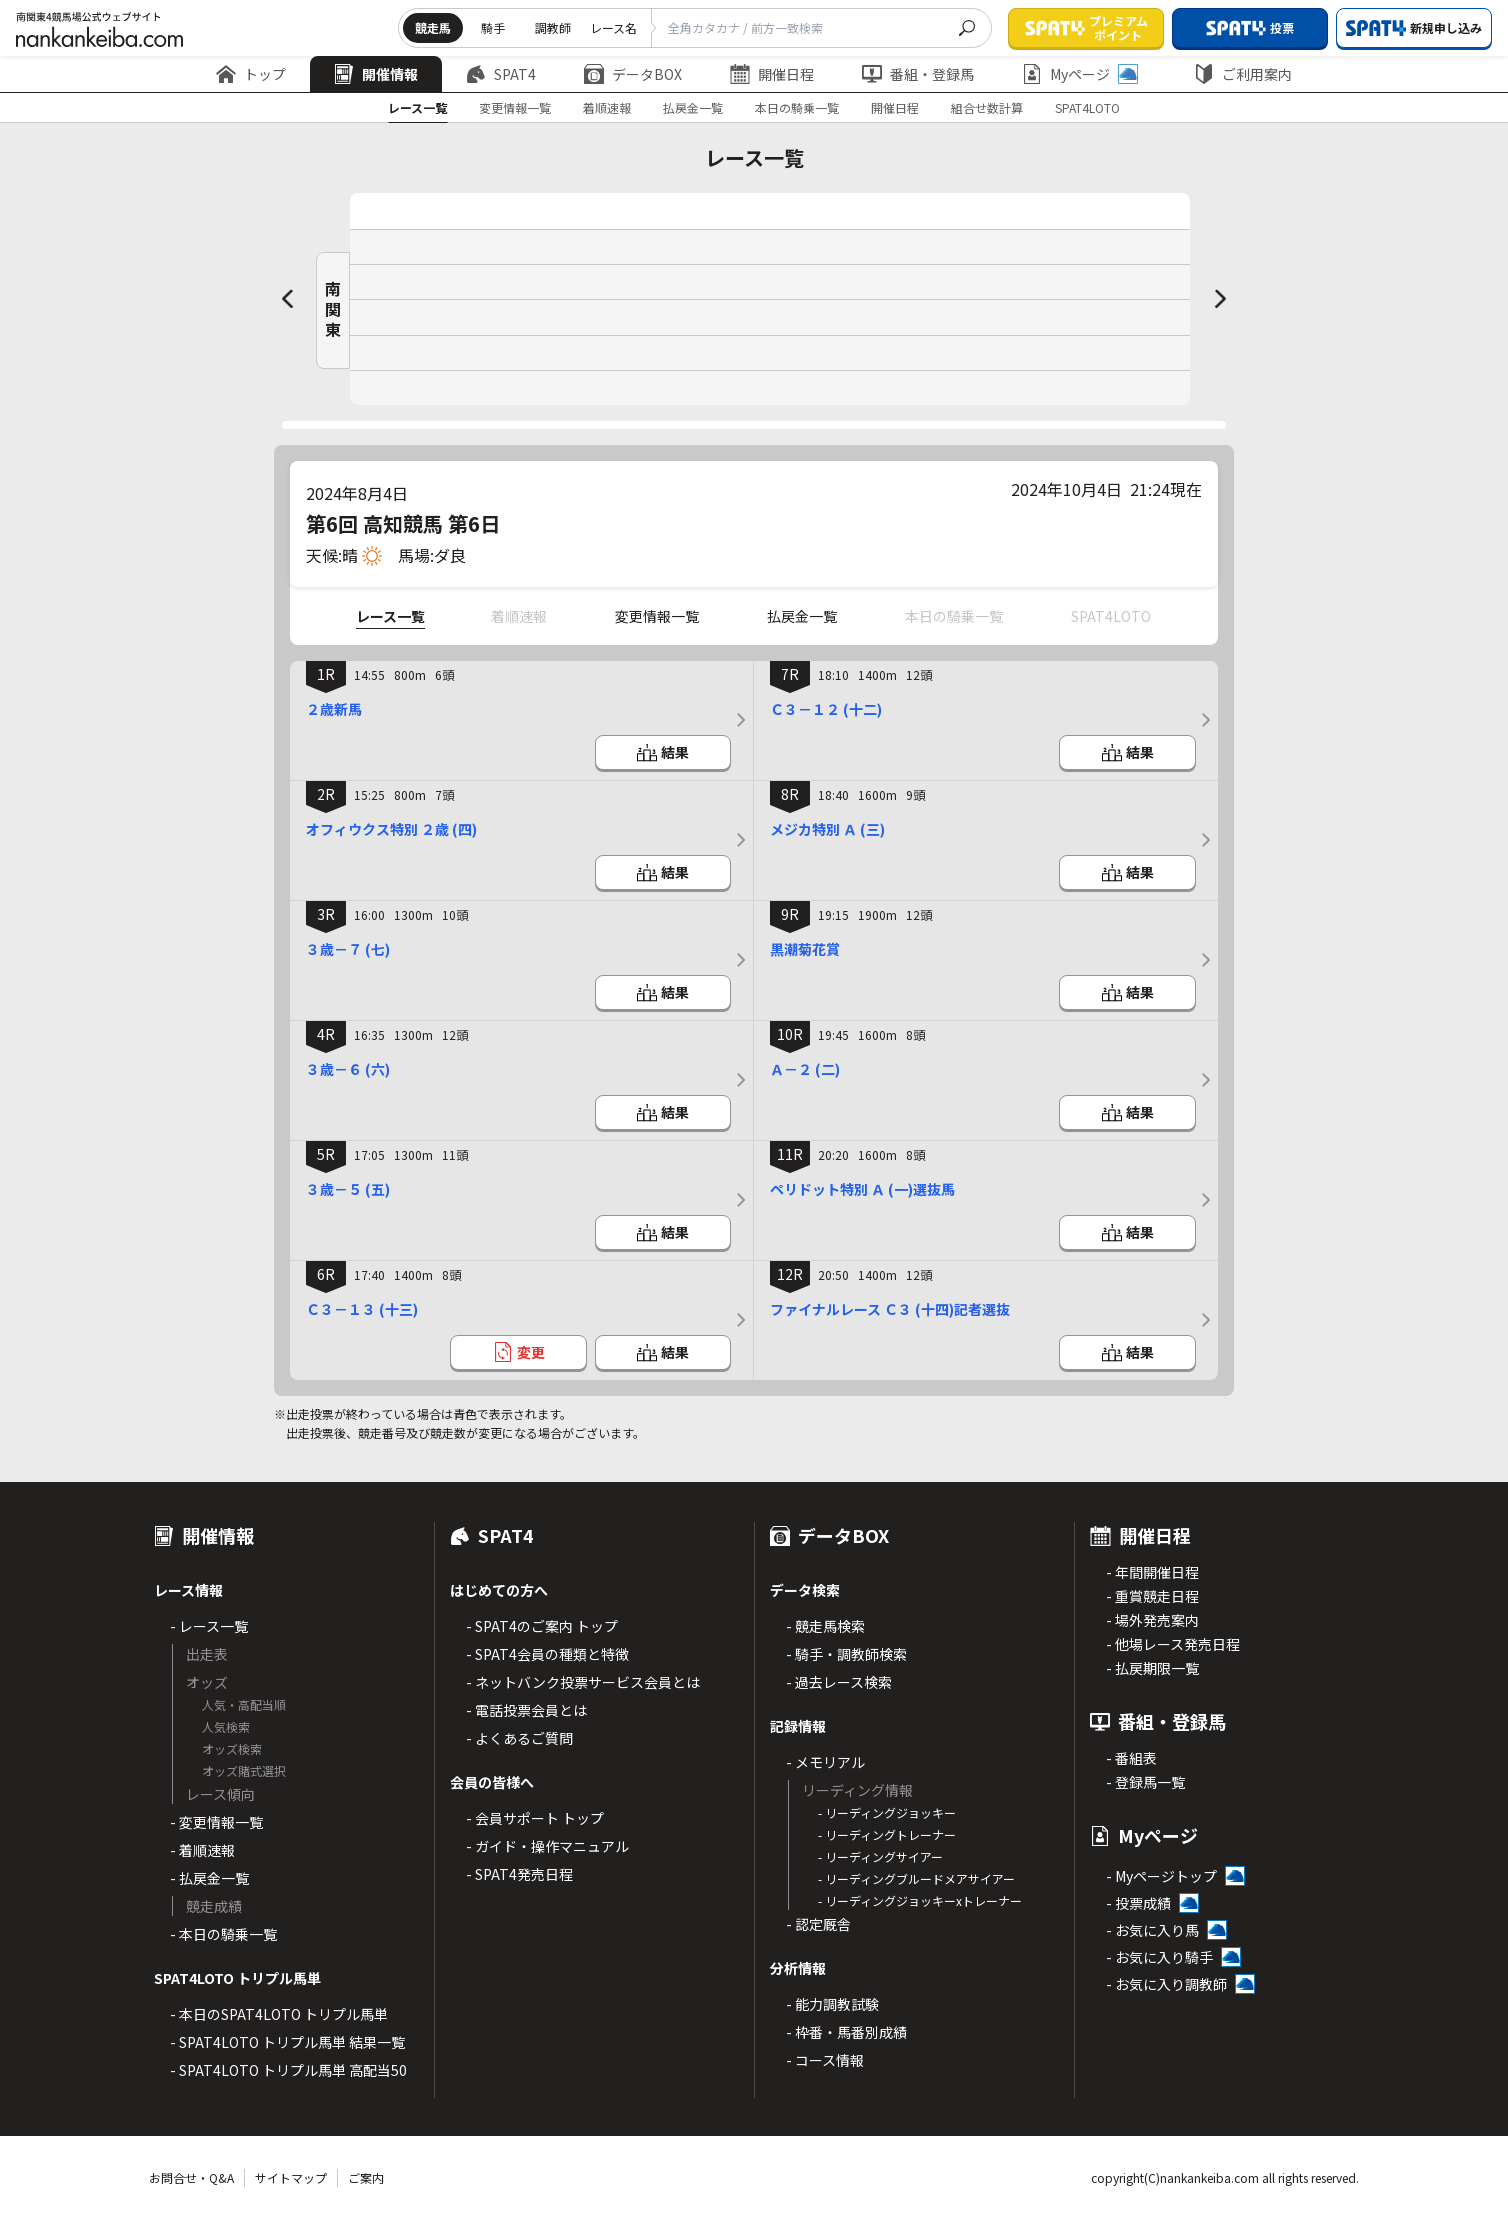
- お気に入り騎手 (1159, 1957)
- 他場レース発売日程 (1173, 1644)
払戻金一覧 (693, 107)
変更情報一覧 (515, 107)
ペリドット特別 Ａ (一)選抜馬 (862, 1189)
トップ (251, 74)
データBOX (633, 74)
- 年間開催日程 (1152, 1572)
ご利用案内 (1243, 74)
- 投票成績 (1138, 1903)
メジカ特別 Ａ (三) (827, 829)
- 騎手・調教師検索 (846, 1654)
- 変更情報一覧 (216, 1822)
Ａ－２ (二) (805, 1069)
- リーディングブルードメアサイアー (916, 1878)
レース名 (613, 27)
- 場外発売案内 (1152, 1620)
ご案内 (366, 2177)
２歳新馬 (334, 709)
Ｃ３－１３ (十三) (362, 1309)
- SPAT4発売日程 (519, 1874)
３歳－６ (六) (348, 1069)
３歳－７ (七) (348, 949)
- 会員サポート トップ (535, 1818)
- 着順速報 (202, 1850)
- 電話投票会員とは (526, 1710)
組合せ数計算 (987, 107)
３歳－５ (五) (348, 1189)
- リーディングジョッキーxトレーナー (920, 1900)
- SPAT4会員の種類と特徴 (547, 1654)
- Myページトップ (1161, 1876)
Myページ (1080, 74)
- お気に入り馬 (1152, 1930)
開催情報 (376, 74)
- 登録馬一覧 (1145, 1782)
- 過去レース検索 (839, 1682)
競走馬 (433, 27)
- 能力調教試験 (832, 2004)
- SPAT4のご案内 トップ (542, 1626)
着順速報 (607, 107)
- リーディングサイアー (880, 1856)
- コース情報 (825, 2060)
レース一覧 (417, 107)
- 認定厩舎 (818, 1924)
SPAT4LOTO (1087, 107)
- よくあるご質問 (519, 1738)
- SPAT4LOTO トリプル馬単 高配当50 (288, 2070)
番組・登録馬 (918, 74)
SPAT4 (501, 74)
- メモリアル (825, 1762)
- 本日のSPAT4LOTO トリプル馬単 (279, 2014)
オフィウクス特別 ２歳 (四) (391, 829)
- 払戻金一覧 (209, 1878)
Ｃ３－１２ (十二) (826, 709)
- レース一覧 (209, 1626)
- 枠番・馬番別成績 (846, 2032)
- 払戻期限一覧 (1152, 1668)
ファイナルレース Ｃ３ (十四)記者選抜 (890, 1309)
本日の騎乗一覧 (797, 107)
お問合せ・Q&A (191, 2177)
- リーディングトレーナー (887, 1834)
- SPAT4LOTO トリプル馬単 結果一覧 (287, 2042)
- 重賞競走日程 (1152, 1596)
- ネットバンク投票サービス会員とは (583, 1682)
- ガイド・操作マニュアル (547, 1846)
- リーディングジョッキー (887, 1812)
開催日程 (772, 74)
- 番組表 (1131, 1758)
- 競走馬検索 (825, 1626)
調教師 (553, 27)
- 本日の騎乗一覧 (223, 1934)
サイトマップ (291, 2177)
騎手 (493, 27)
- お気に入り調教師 (1166, 1984)
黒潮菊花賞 (805, 949)
